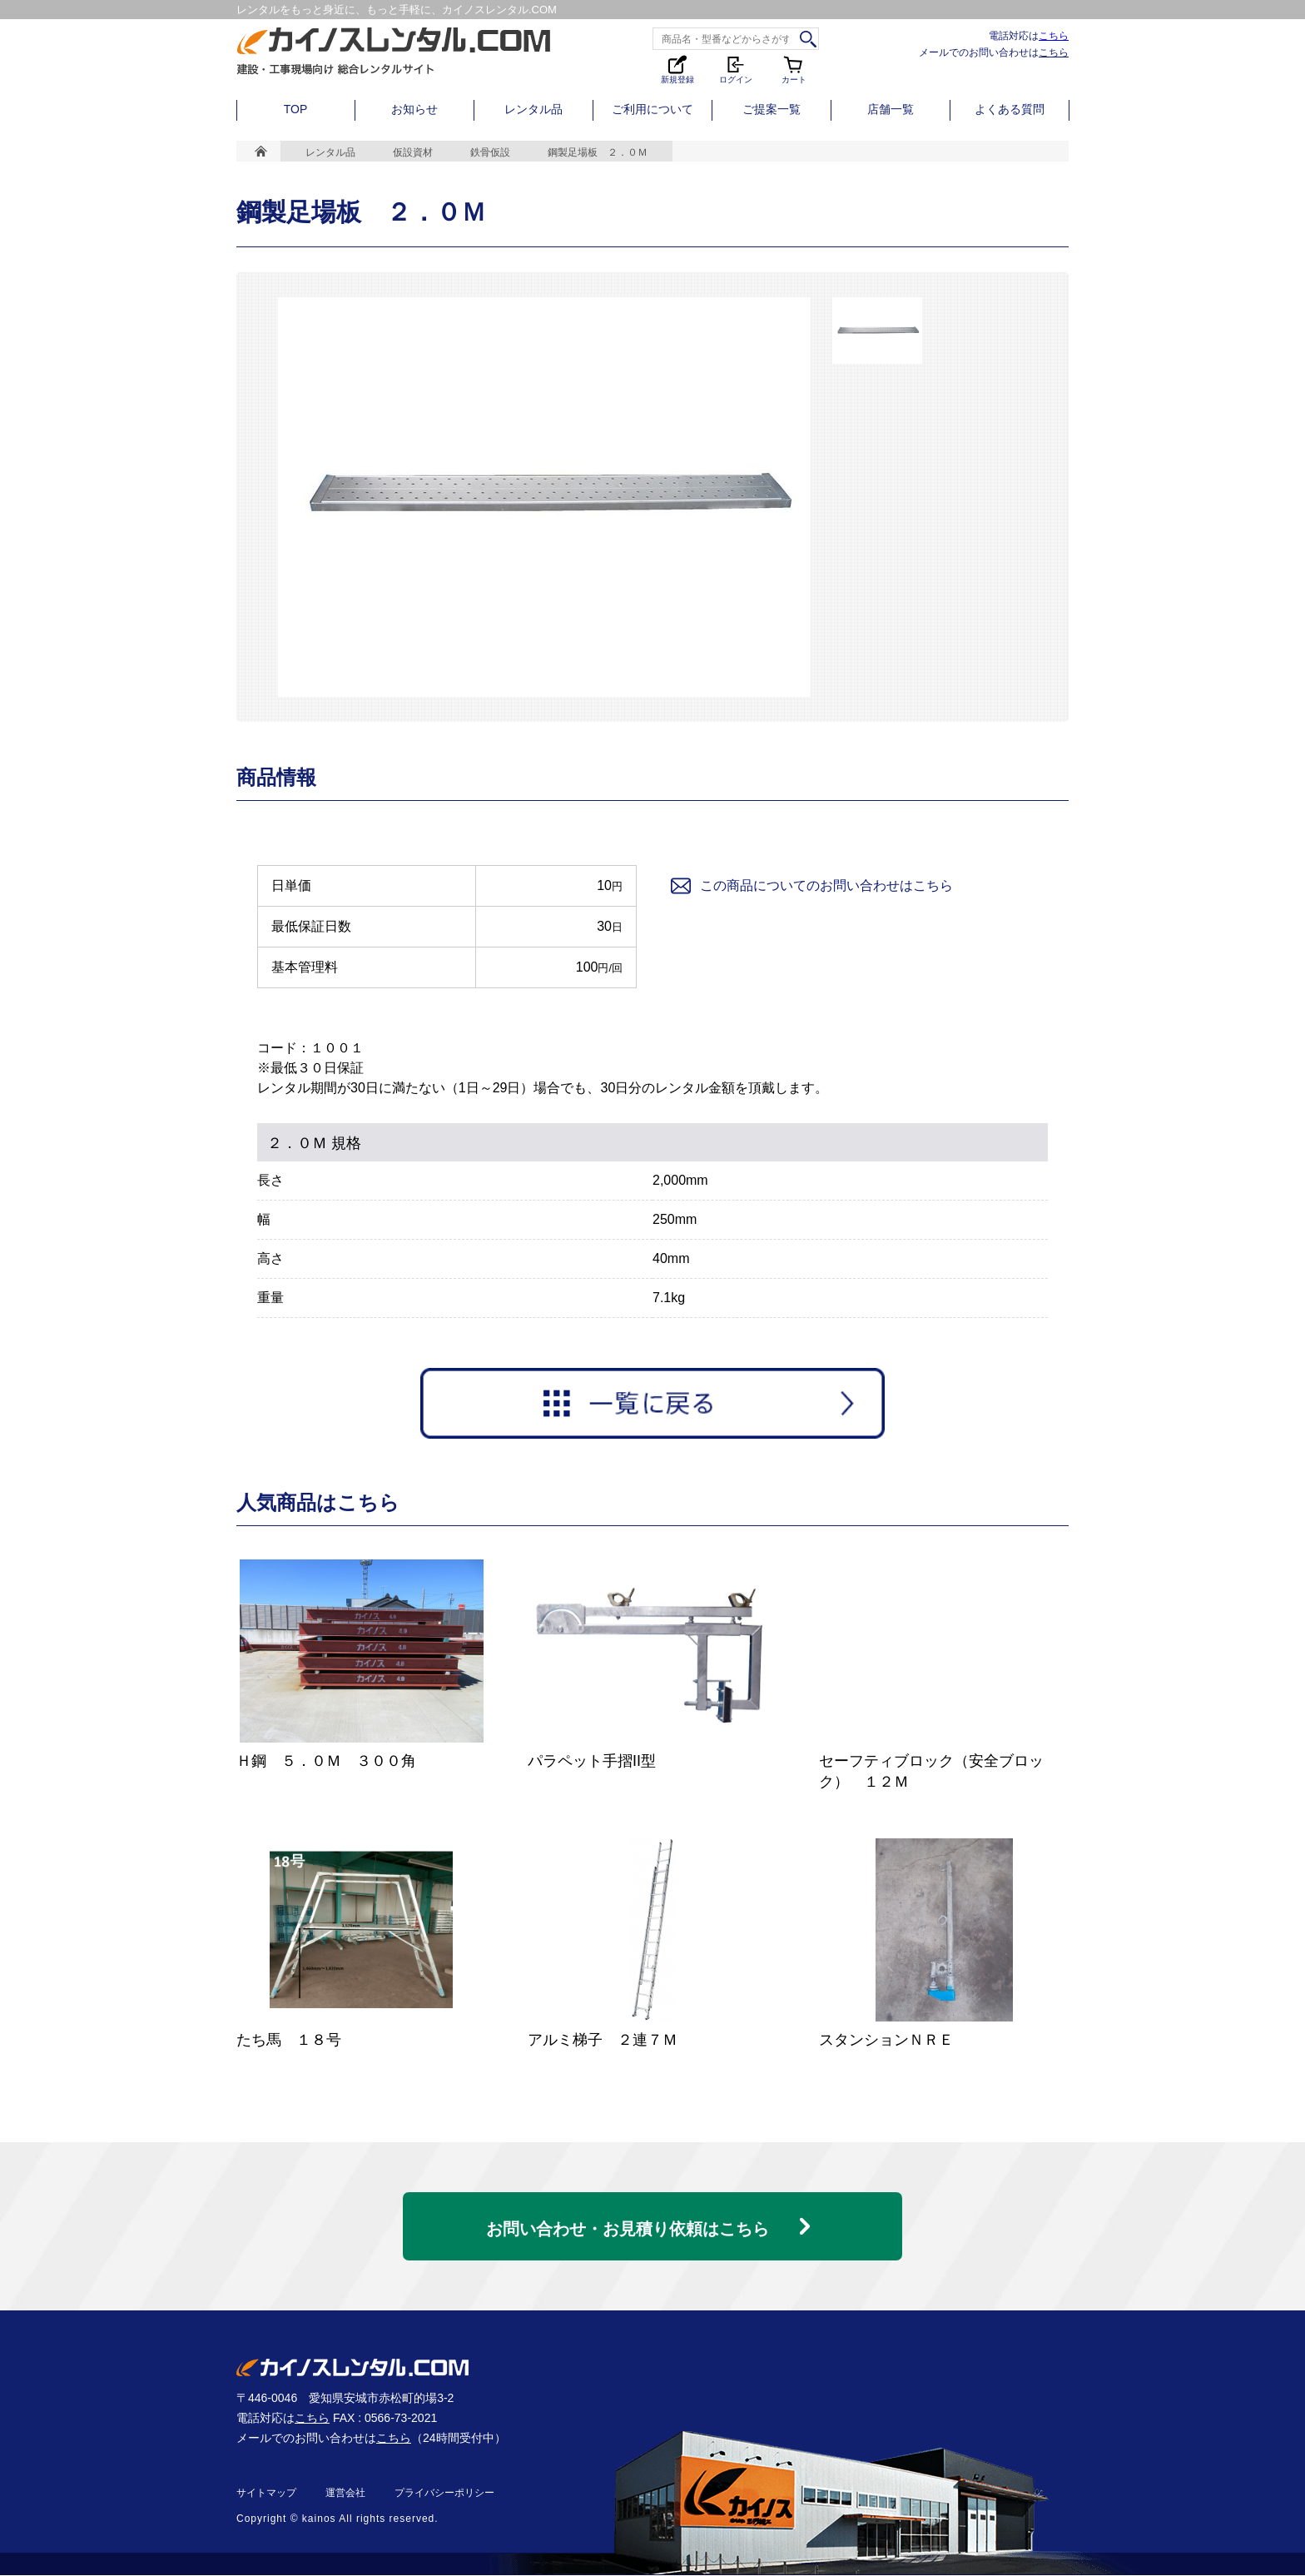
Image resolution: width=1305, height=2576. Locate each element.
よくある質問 (1009, 109)
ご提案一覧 (771, 109)
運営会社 (345, 2494)
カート (794, 68)
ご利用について (652, 109)
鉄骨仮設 (490, 152)
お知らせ (414, 109)
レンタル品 (533, 109)
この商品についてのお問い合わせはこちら (810, 885)
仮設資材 (413, 152)
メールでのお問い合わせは (994, 52)
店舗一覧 (890, 109)
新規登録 (677, 68)
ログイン (736, 68)
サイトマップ (266, 2494)
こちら (1054, 35)
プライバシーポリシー (444, 2494)
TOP (296, 109)
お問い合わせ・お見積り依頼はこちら (627, 2222)
